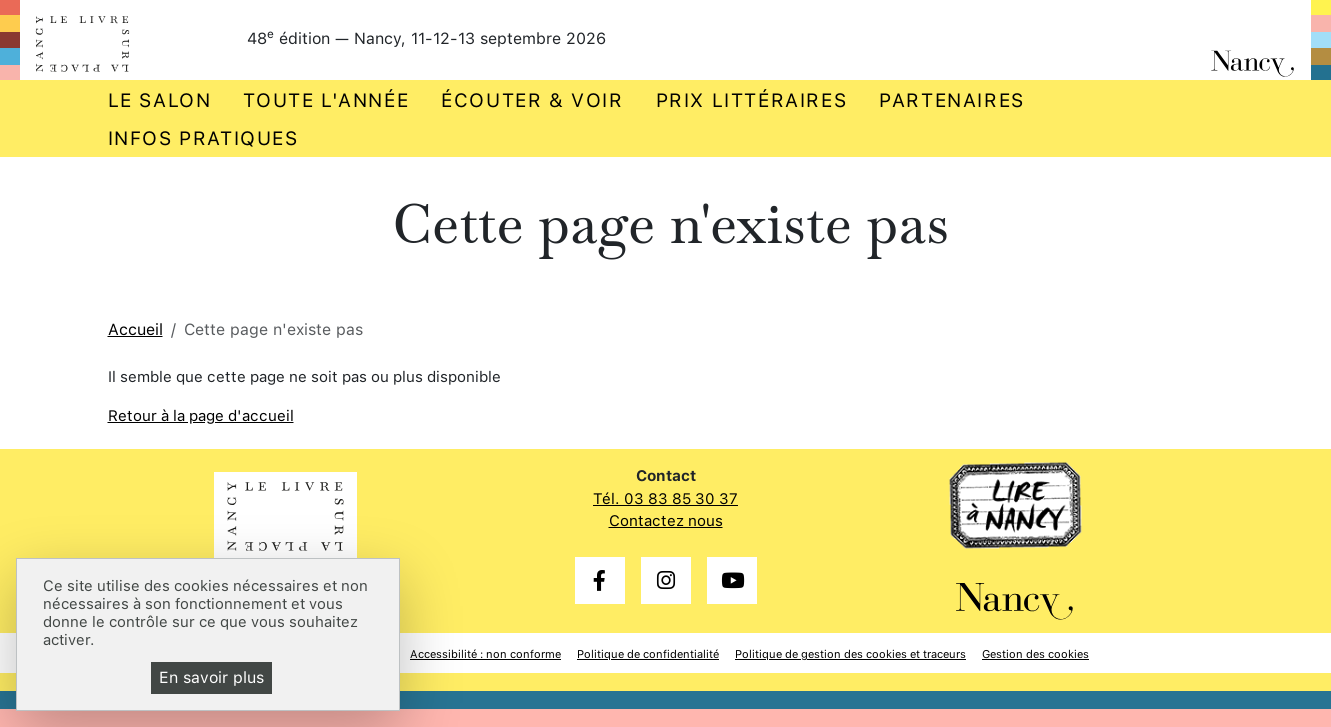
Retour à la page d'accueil (201, 416)
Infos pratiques (203, 138)
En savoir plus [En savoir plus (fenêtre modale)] (211, 677)
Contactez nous (666, 521)
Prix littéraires (752, 100)
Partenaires (952, 100)
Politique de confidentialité (648, 654)
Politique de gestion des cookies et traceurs (850, 654)
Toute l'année (326, 100)
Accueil (135, 329)
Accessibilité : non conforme (485, 654)
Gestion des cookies (1035, 654)
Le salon (160, 100)
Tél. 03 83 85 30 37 (665, 499)
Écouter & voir (532, 100)
